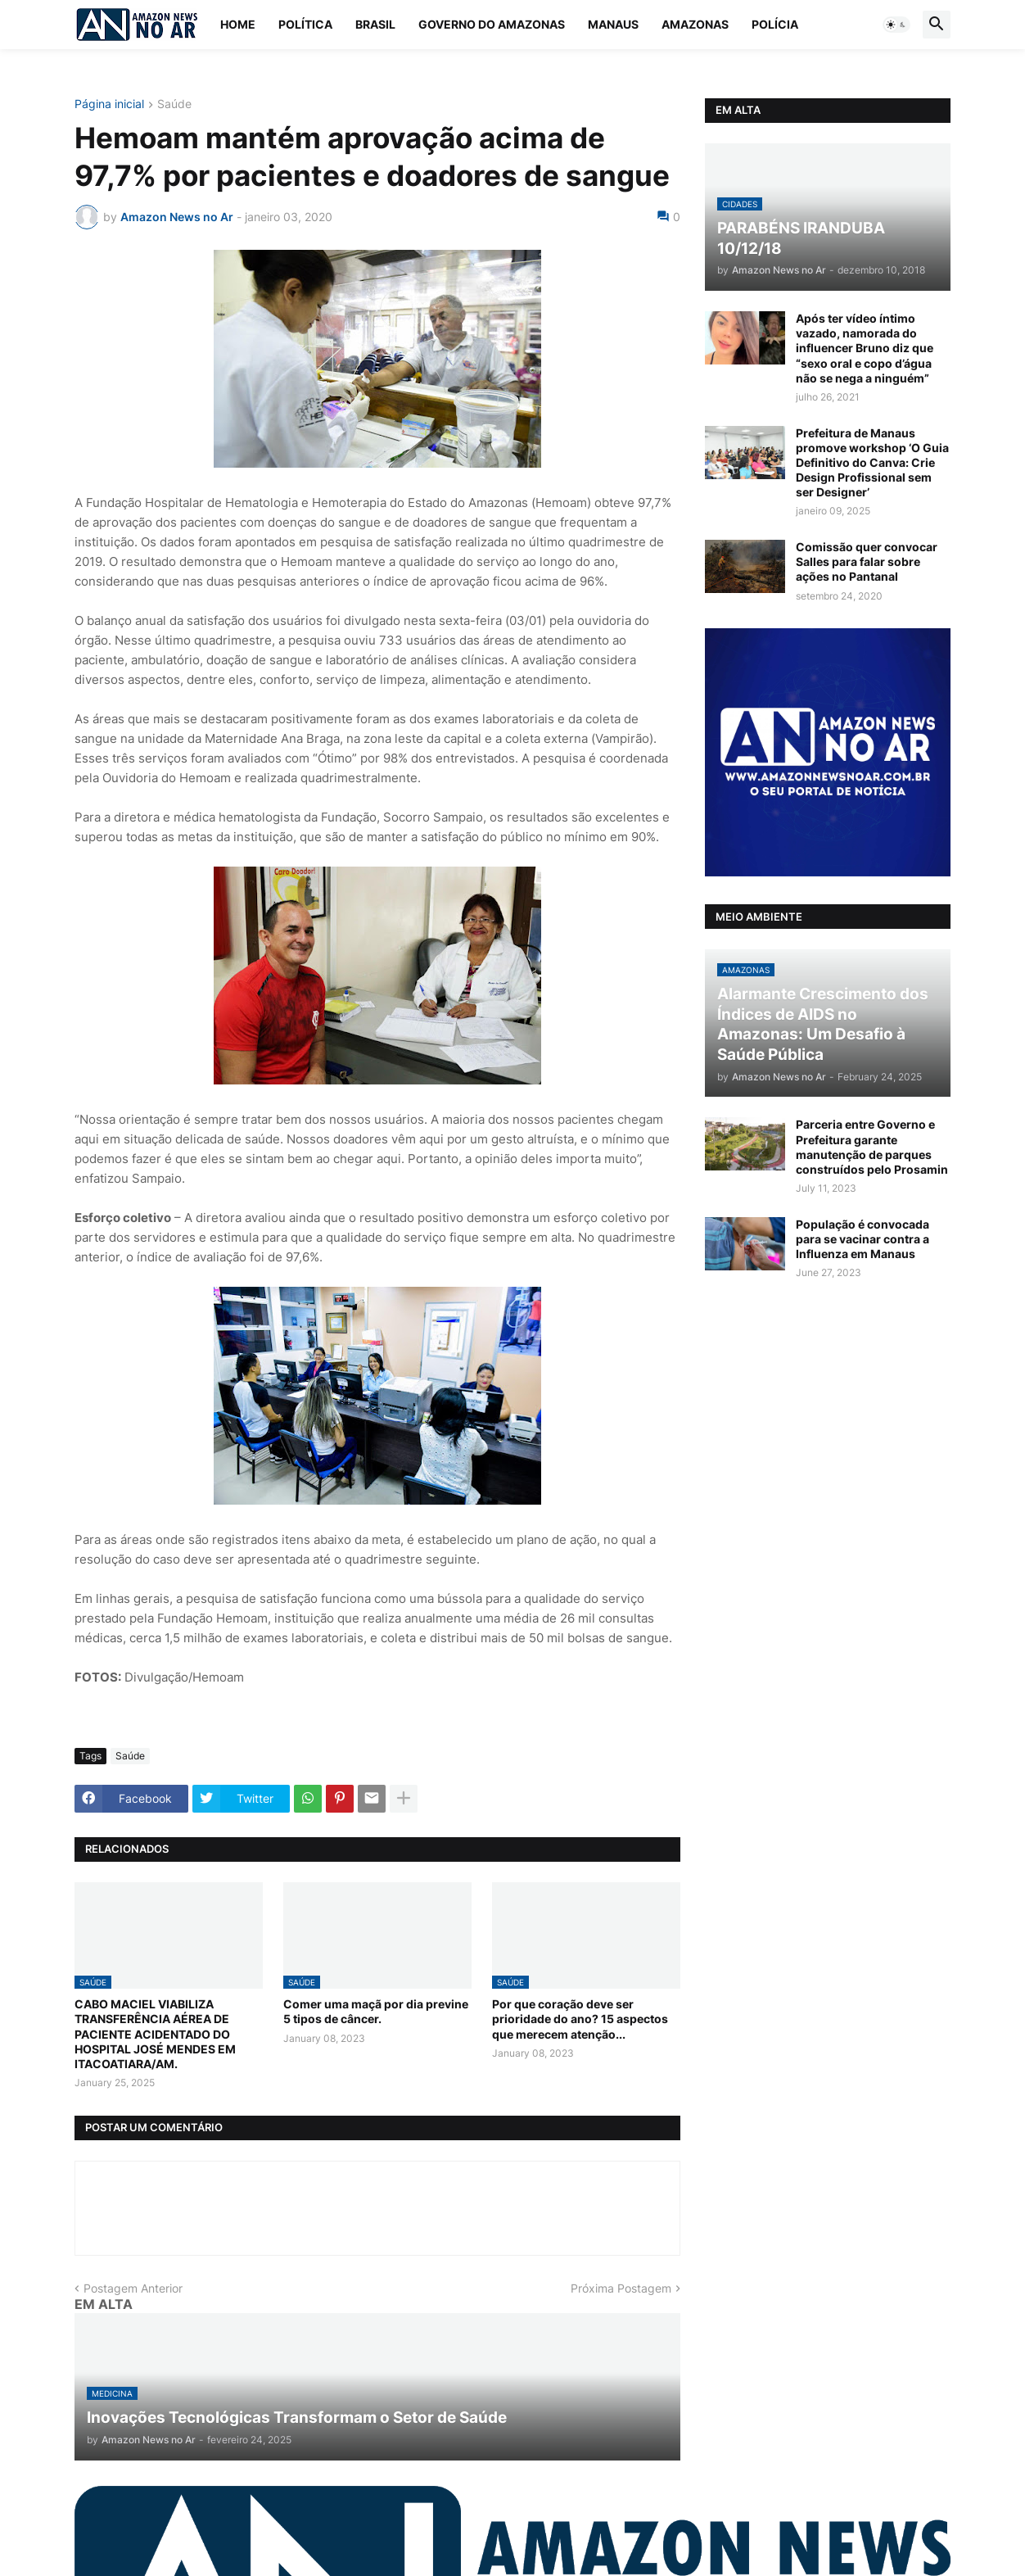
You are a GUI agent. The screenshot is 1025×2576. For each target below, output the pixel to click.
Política (305, 24)
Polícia (775, 24)
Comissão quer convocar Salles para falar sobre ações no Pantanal (866, 561)
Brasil (375, 24)
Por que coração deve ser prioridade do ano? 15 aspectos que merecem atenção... (580, 2018)
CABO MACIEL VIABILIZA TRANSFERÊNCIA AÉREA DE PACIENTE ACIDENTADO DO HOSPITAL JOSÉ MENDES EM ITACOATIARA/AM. (155, 2034)
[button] (896, 24)
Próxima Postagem (621, 2288)
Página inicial (109, 104)
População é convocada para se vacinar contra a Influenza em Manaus (862, 1239)
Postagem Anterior (133, 2288)
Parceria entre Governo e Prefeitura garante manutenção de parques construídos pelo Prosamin (872, 1146)
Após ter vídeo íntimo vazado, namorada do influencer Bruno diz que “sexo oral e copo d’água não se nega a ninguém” (864, 348)
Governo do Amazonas (491, 24)
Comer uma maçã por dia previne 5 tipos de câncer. (375, 2011)
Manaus (613, 24)
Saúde (174, 104)
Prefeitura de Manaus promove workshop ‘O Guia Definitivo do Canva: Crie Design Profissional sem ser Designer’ (872, 463)
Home (237, 24)
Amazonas (695, 24)
